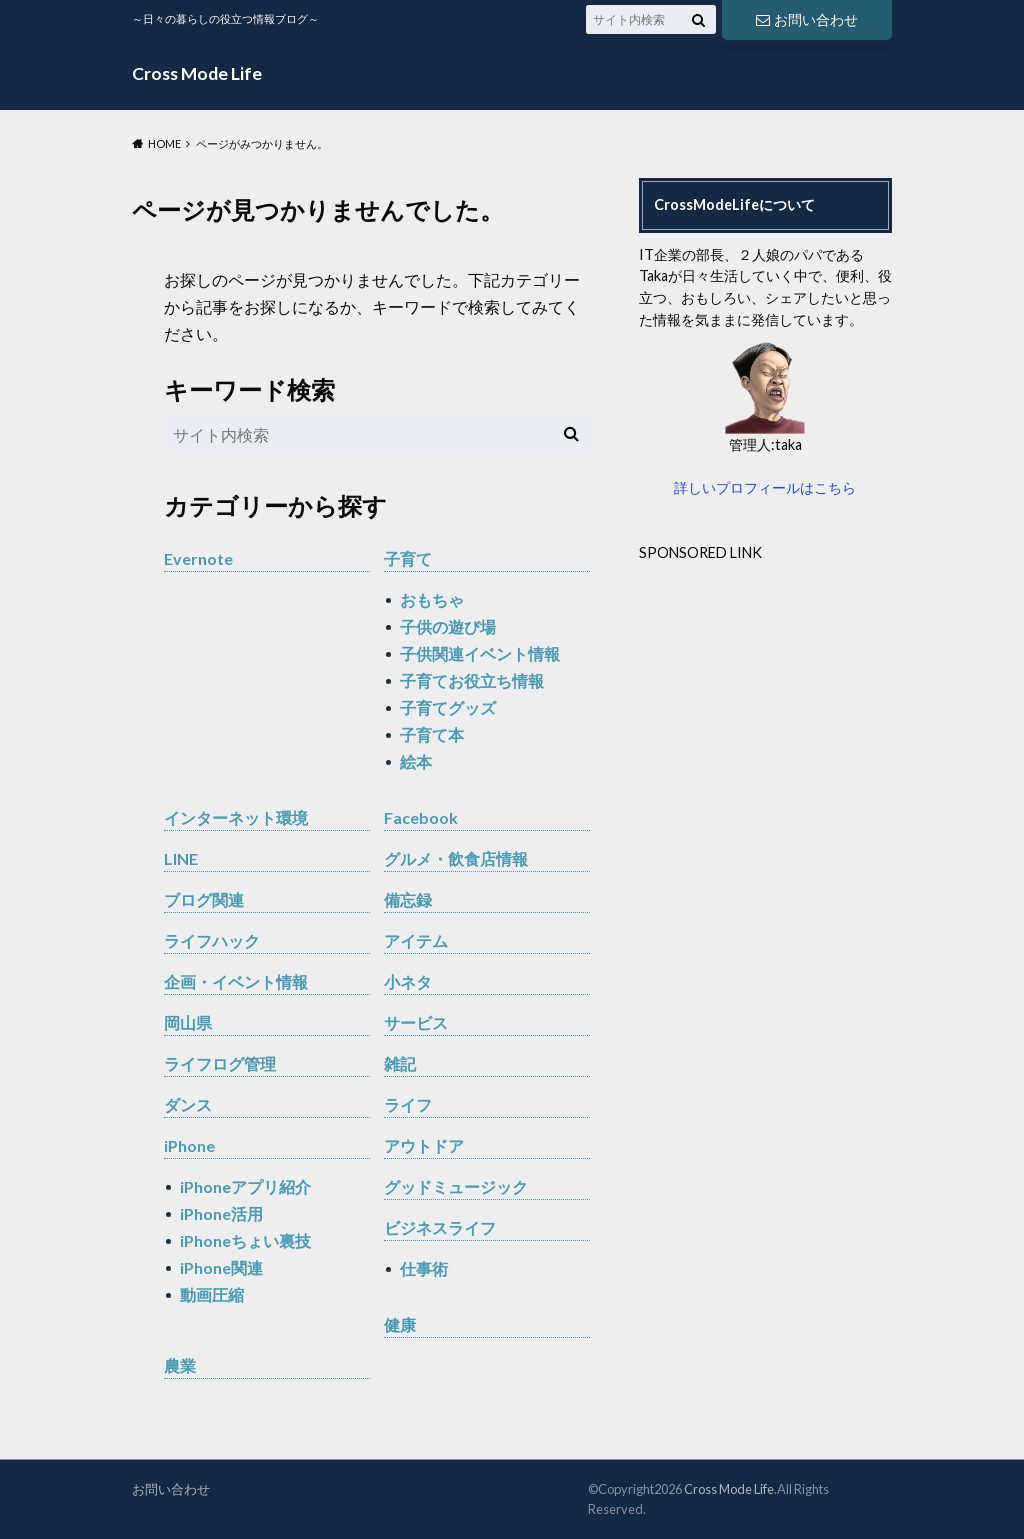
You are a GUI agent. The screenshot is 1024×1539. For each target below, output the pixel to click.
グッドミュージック (456, 1186)
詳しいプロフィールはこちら (765, 487)
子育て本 (432, 734)
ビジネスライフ (440, 1227)
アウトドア (424, 1145)
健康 (400, 1324)
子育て (408, 558)
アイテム (416, 940)
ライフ (408, 1104)
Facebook (421, 817)
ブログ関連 (204, 899)
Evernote (198, 558)
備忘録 (408, 899)
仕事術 (424, 1268)
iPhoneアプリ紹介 (245, 1186)
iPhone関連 (221, 1267)
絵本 (416, 761)
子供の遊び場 (448, 626)
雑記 (400, 1063)
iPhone (189, 1145)
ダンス (188, 1104)
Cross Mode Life (197, 73)
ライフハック (212, 940)
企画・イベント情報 (236, 981)
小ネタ (408, 981)
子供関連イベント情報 (480, 653)
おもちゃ (432, 599)
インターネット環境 (236, 817)
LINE (181, 858)
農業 (180, 1365)
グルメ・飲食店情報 (456, 858)
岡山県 (188, 1022)
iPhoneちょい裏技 (245, 1240)
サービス (416, 1022)
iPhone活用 (221, 1213)
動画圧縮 (212, 1294)
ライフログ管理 (220, 1063)
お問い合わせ (807, 19)
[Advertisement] (807, 704)
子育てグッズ (448, 707)
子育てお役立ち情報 (472, 680)
